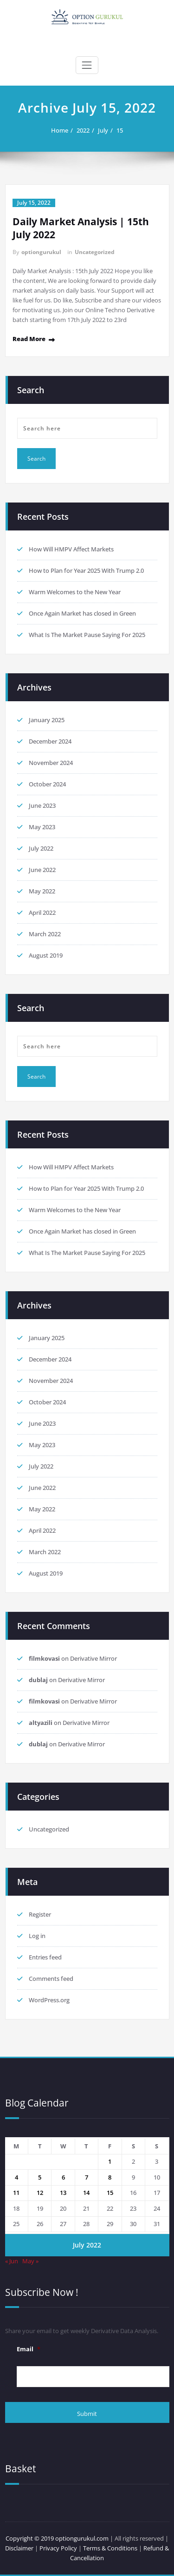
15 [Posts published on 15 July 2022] (110, 2192)
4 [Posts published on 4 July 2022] (16, 2177)
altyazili (40, 1722)
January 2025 (46, 720)
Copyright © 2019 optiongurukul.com (57, 2538)
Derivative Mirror (93, 1658)
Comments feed (51, 1978)
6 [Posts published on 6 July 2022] (63, 2177)
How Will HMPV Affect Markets (71, 549)
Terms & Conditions (111, 2548)
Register (40, 1914)
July (103, 130)
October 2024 (47, 784)
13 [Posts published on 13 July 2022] (63, 2192)
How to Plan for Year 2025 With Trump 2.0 (86, 570)
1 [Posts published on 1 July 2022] (109, 2161)
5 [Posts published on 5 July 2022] (39, 2177)
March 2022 (45, 934)
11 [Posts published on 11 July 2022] (16, 2192)
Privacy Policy (58, 2548)
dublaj (38, 1680)
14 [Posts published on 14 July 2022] (86, 2192)
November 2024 (51, 762)
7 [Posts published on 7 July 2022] (86, 2177)
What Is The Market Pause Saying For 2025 (87, 635)
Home (59, 130)
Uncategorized (95, 252)
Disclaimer (19, 2548)
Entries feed (45, 1957)
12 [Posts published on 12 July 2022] (40, 2192)
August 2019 (46, 955)
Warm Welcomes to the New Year (75, 592)
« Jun (11, 2261)
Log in (37, 1936)
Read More (29, 339)
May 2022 (42, 891)
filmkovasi (44, 1658)
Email (28, 2349)
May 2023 (42, 827)
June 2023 (42, 805)
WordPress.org (49, 2000)
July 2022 (41, 848)
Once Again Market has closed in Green (82, 613)
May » (30, 2261)
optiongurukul (41, 252)
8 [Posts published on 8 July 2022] (109, 2177)
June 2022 (42, 869)
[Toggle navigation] (87, 65)
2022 (83, 130)
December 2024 (50, 741)
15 (119, 130)
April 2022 (42, 912)
